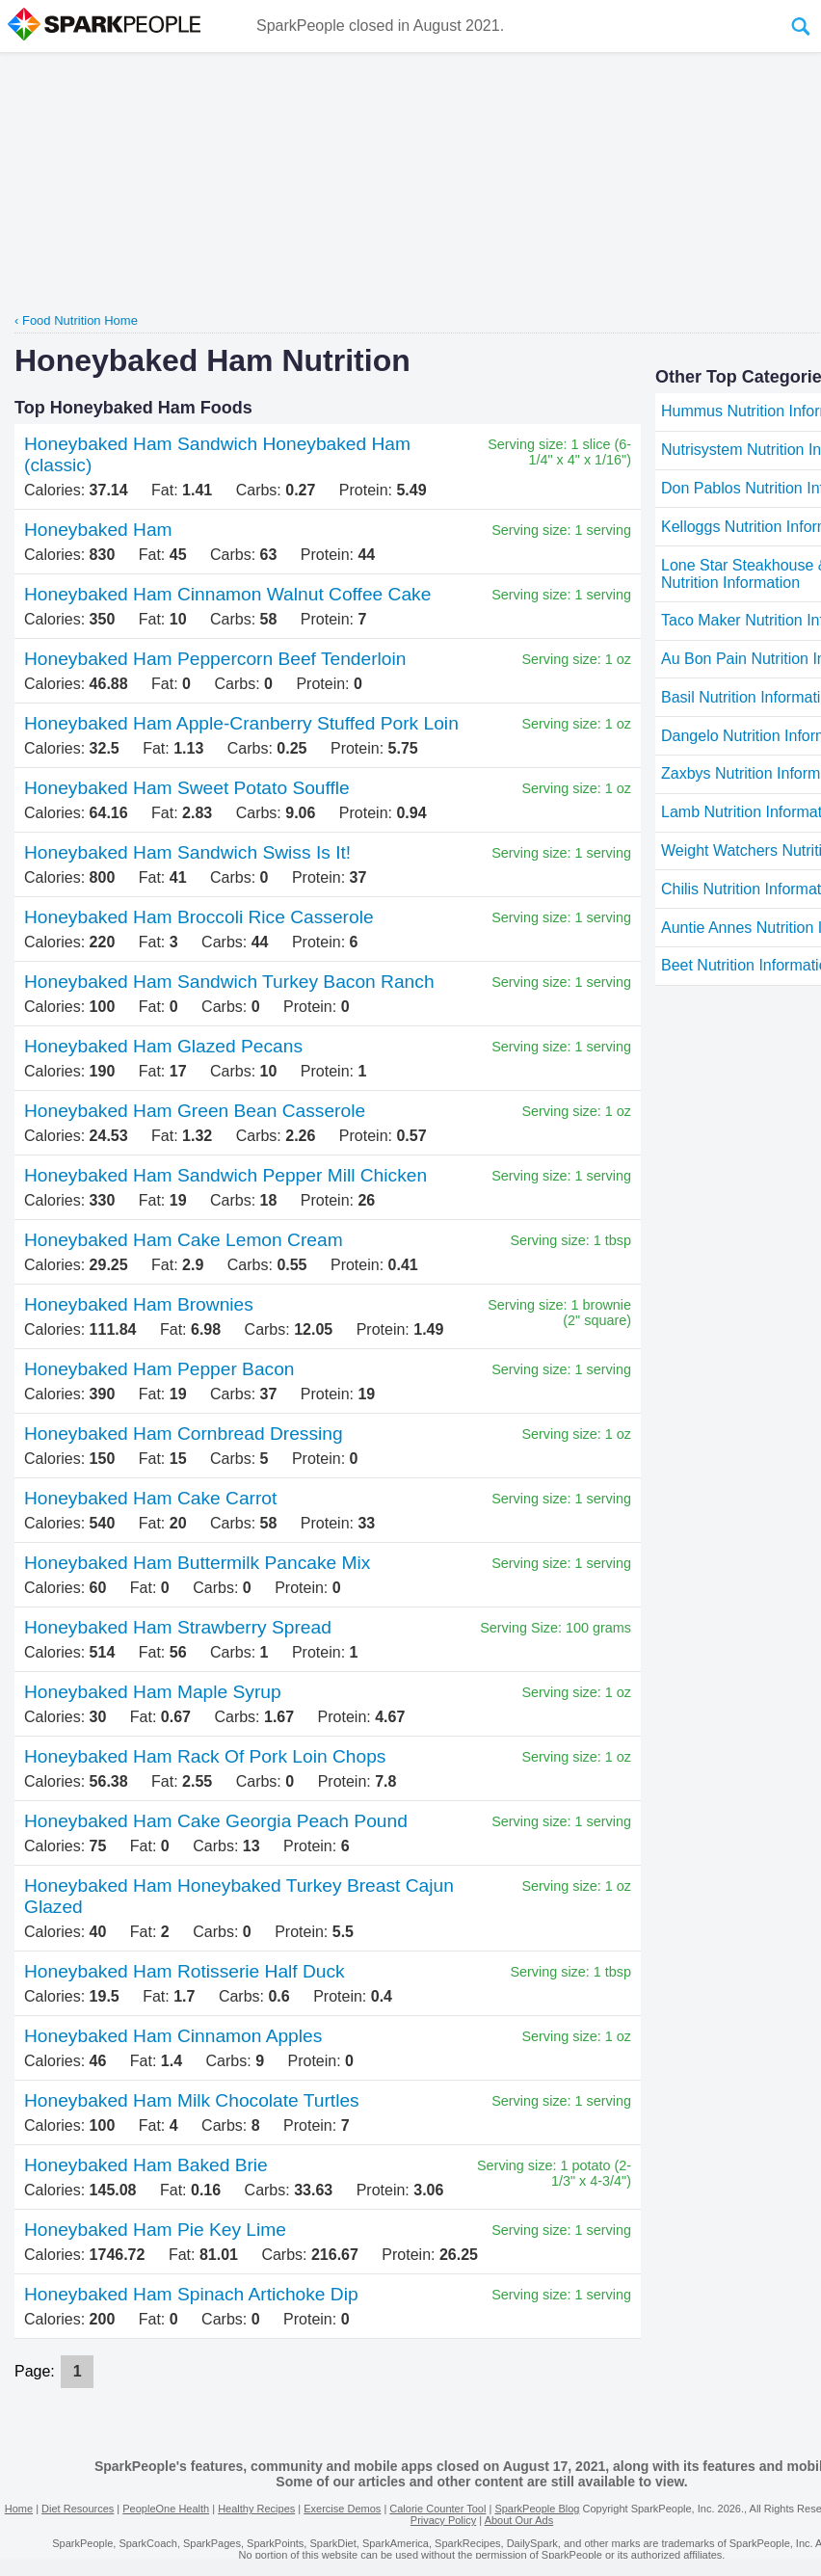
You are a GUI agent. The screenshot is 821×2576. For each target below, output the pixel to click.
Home (19, 2508)
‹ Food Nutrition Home (76, 320)
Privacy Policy (443, 2520)
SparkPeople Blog (536, 2508)
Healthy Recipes (256, 2508)
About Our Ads (519, 2520)
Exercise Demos (342, 2508)
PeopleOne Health (165, 2508)
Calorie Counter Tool (437, 2508)
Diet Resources (77, 2508)
